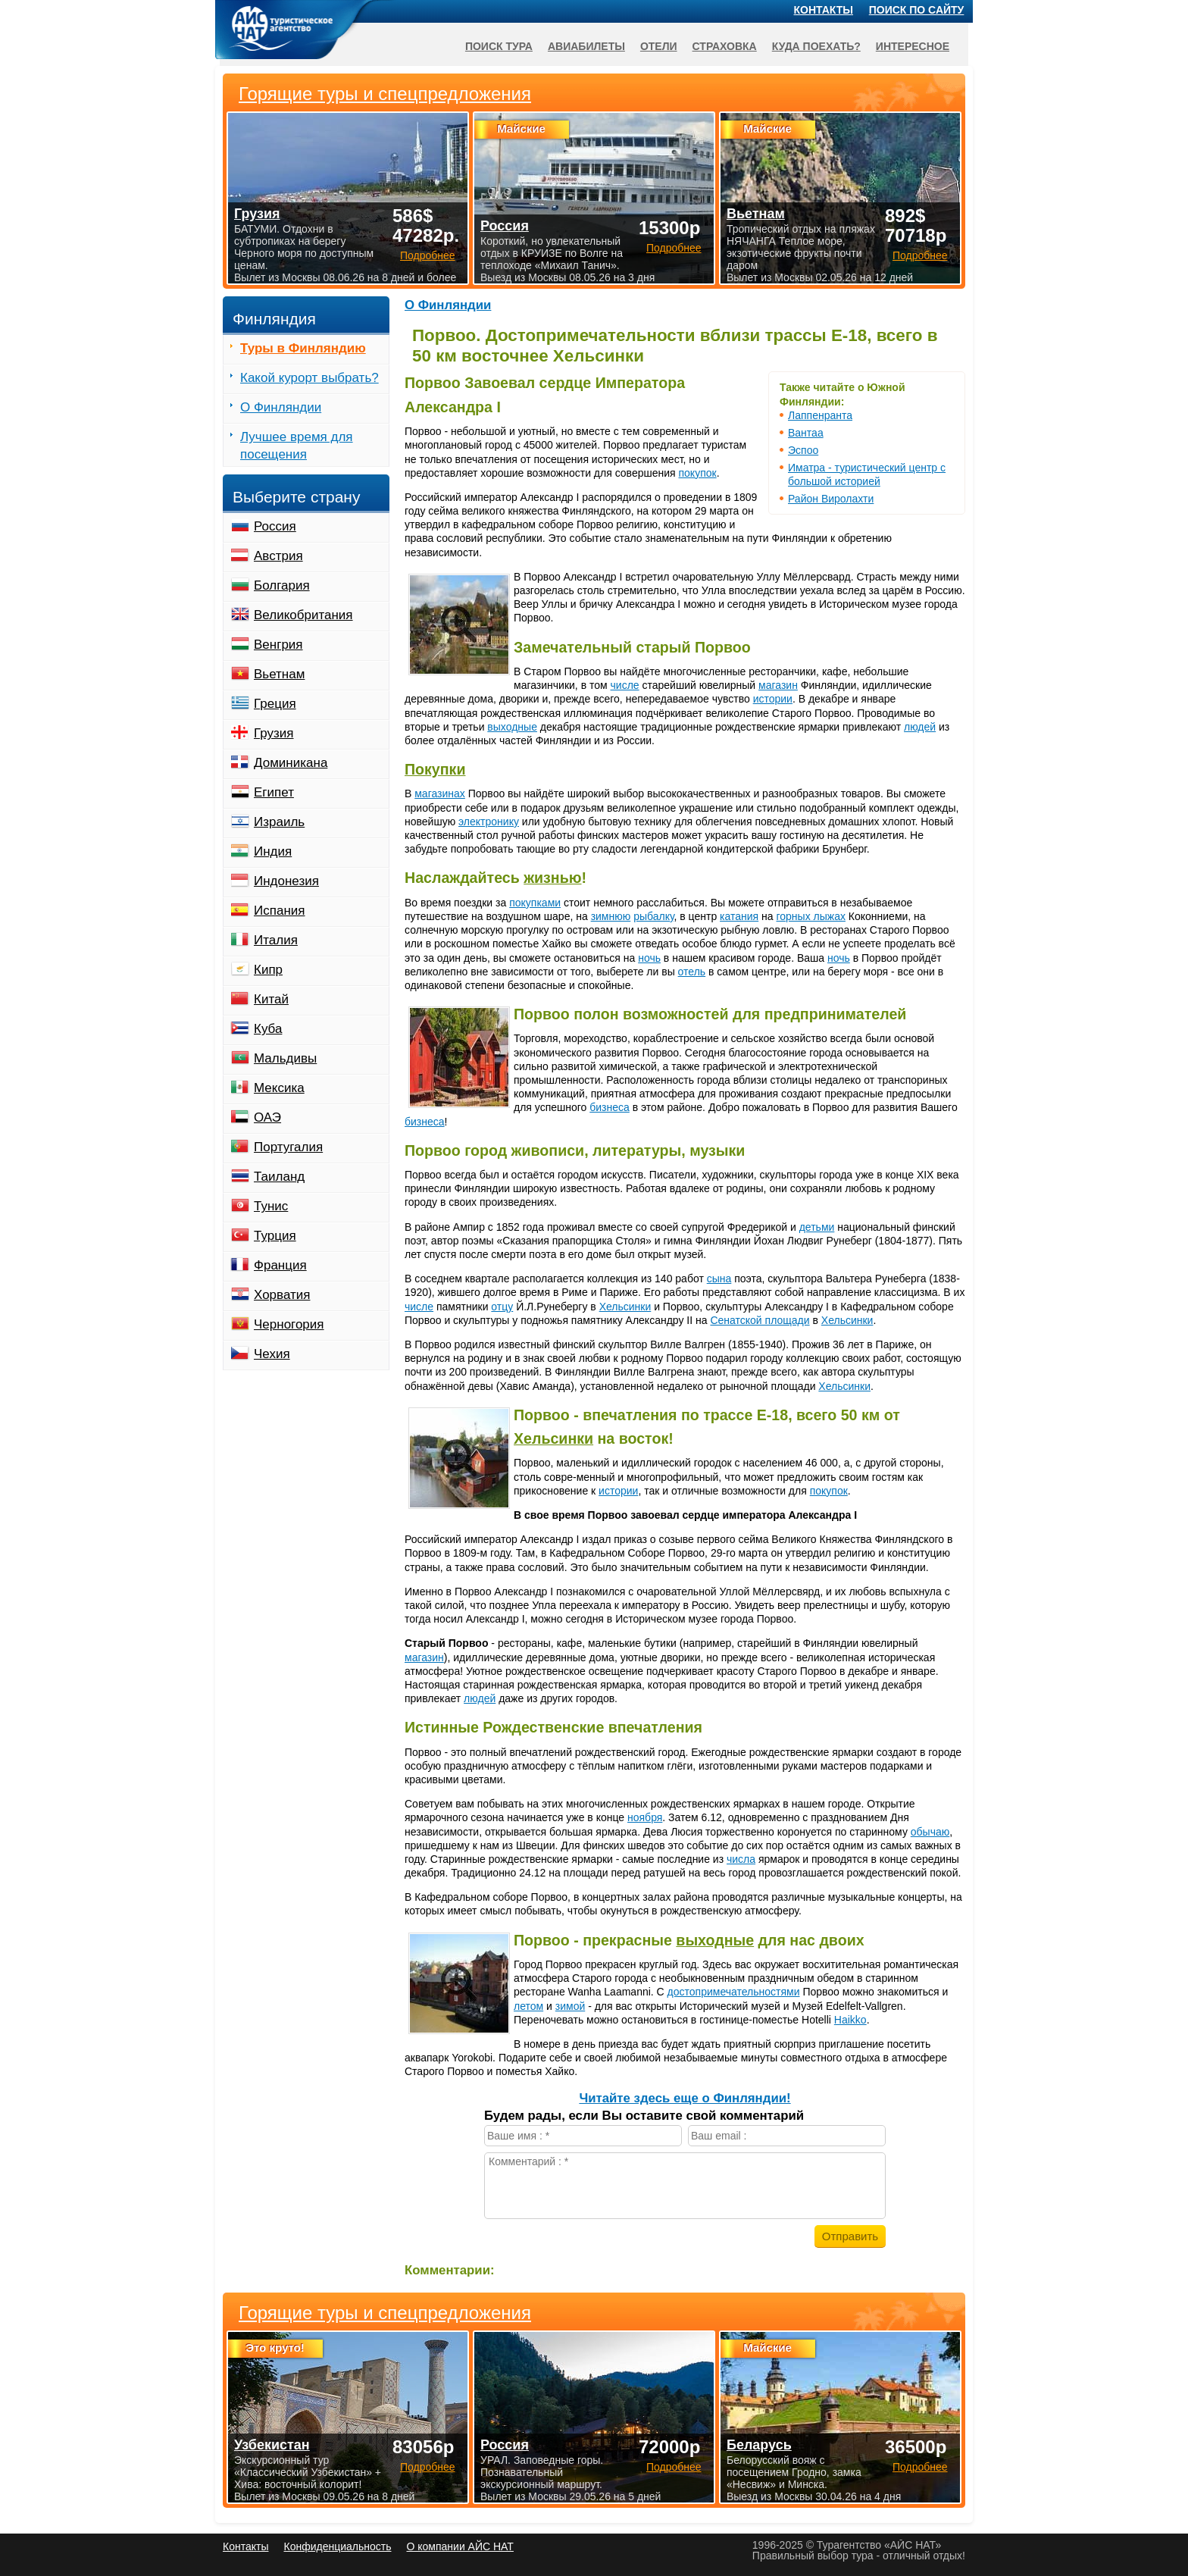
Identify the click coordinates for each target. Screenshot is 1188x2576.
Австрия (278, 556)
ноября (644, 1817)
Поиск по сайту (916, 10)
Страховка (724, 46)
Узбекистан (272, 2444)
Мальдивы (285, 1058)
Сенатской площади (759, 1320)
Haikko (850, 2020)
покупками (535, 903)
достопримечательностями (733, 1992)
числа (741, 1859)
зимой (570, 2006)
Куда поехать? (816, 46)
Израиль (279, 822)
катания (739, 916)
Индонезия (286, 881)
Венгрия (278, 644)
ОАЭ (267, 1117)
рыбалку (653, 916)
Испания (279, 910)
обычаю (930, 1832)
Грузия (274, 733)
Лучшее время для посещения (296, 446)
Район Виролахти (831, 499)
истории (773, 699)
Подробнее (427, 2467)
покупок (698, 473)
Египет (274, 792)
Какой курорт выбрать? (309, 378)
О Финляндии (448, 305)
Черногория (289, 1324)
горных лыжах (810, 916)
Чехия (272, 1354)
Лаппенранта (820, 415)
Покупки (435, 769)
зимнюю (611, 916)
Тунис (271, 1206)
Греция (275, 703)
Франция (280, 1265)
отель (692, 972)
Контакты (823, 10)
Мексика (279, 1088)
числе (625, 685)
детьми (817, 1227)
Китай (271, 999)
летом (528, 2006)
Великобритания (303, 615)
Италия (276, 940)
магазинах (439, 793)
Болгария (282, 585)
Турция (275, 1236)
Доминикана (290, 763)
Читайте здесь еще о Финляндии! (684, 2098)
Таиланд (279, 1176)
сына (719, 1278)
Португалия (288, 1147)
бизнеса (609, 1107)
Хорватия (282, 1295)
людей (920, 727)
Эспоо (803, 450)
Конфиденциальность (337, 2546)
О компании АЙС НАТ (460, 2546)
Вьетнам (279, 674)
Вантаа (806, 433)
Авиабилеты (586, 46)
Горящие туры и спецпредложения (385, 2313)
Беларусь (759, 2444)
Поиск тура (499, 46)
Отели (658, 46)
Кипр (268, 969)
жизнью (552, 877)
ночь (649, 958)
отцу (502, 1307)
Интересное (912, 46)
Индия (273, 851)
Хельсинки (625, 1307)
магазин (778, 685)
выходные (512, 727)
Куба (268, 1029)
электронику (488, 821)
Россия (275, 526)
